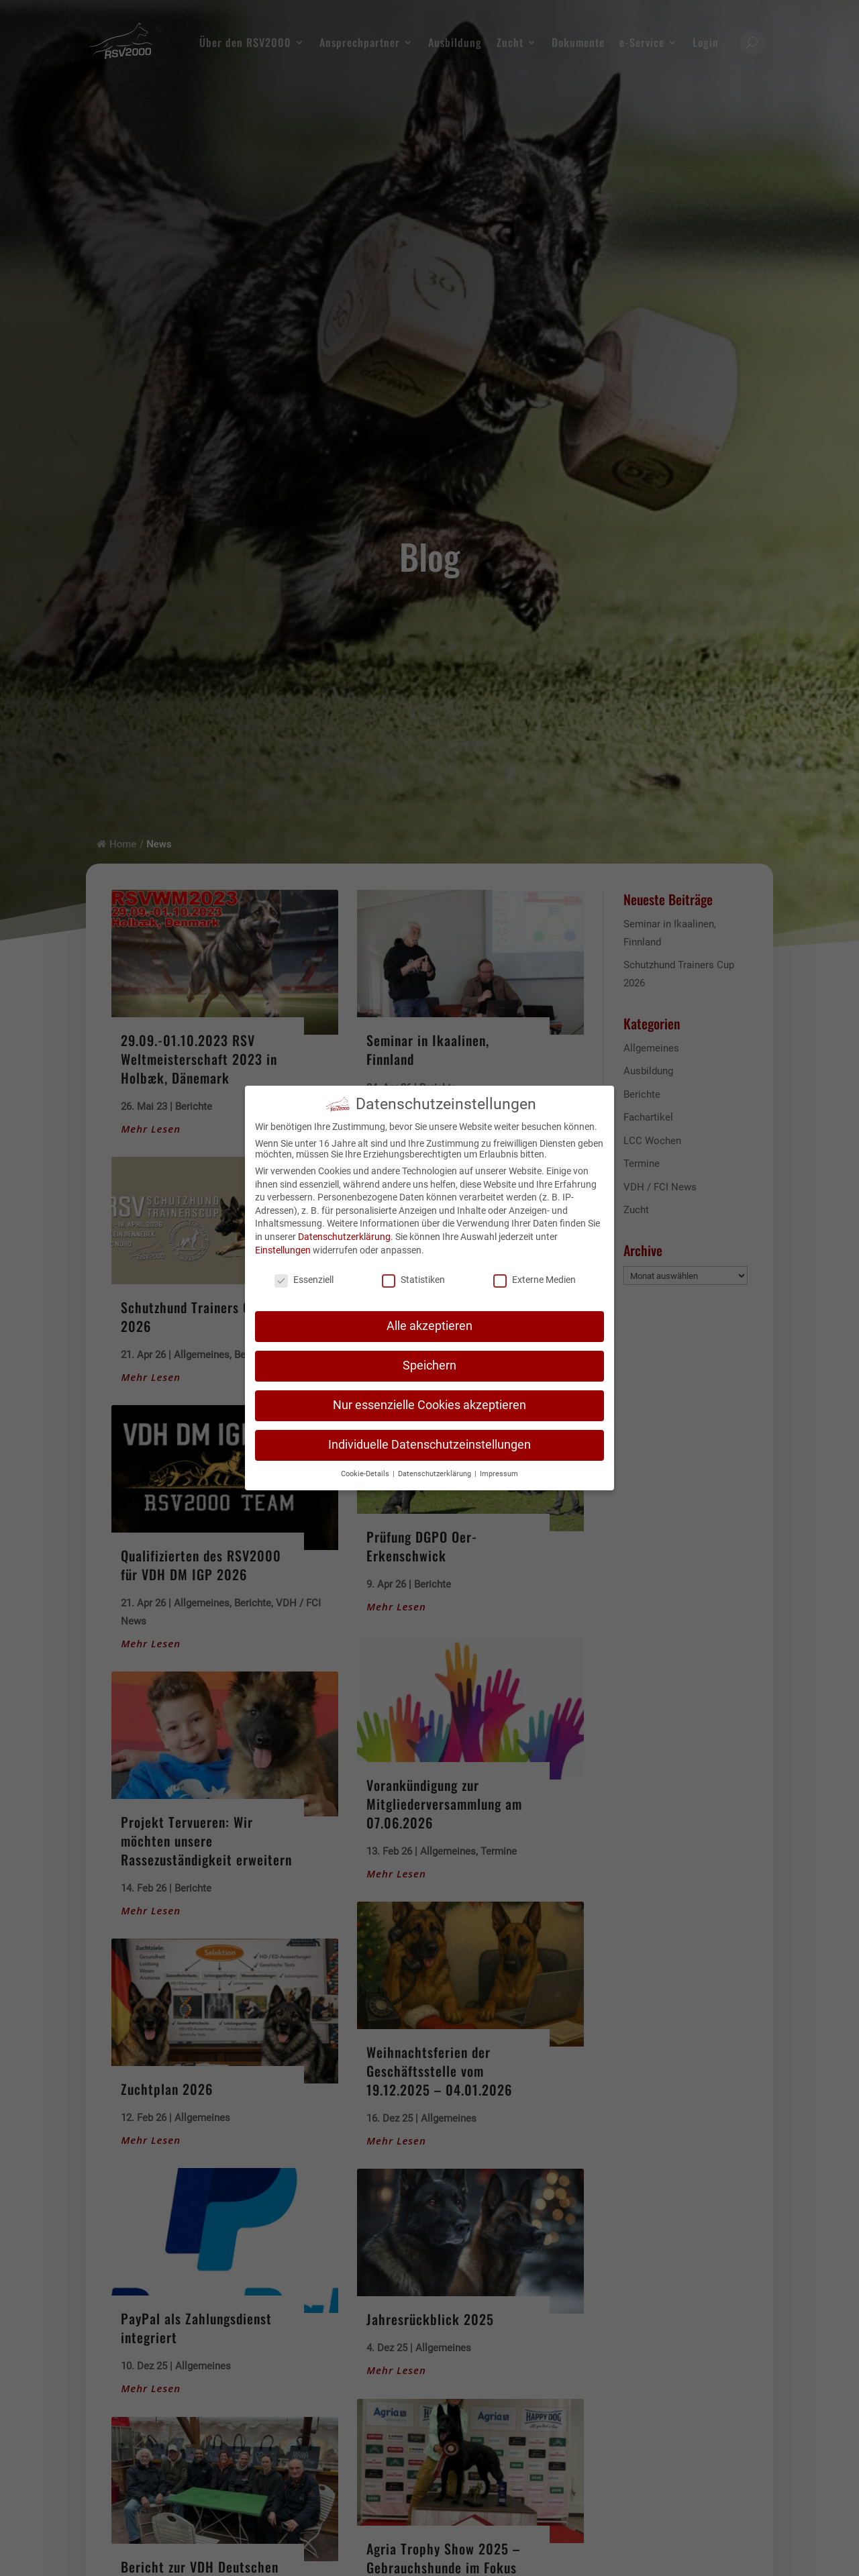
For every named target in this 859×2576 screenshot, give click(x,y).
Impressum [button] (499, 1471)
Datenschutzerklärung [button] (435, 1471)
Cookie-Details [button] (366, 1471)
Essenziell (304, 1277)
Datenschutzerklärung (344, 1234)
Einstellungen (283, 1247)
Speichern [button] (429, 1363)
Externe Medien (534, 1277)
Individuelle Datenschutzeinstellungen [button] (429, 1442)
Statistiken (413, 1277)
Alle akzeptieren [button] (429, 1324)
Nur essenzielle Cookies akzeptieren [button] (429, 1403)
